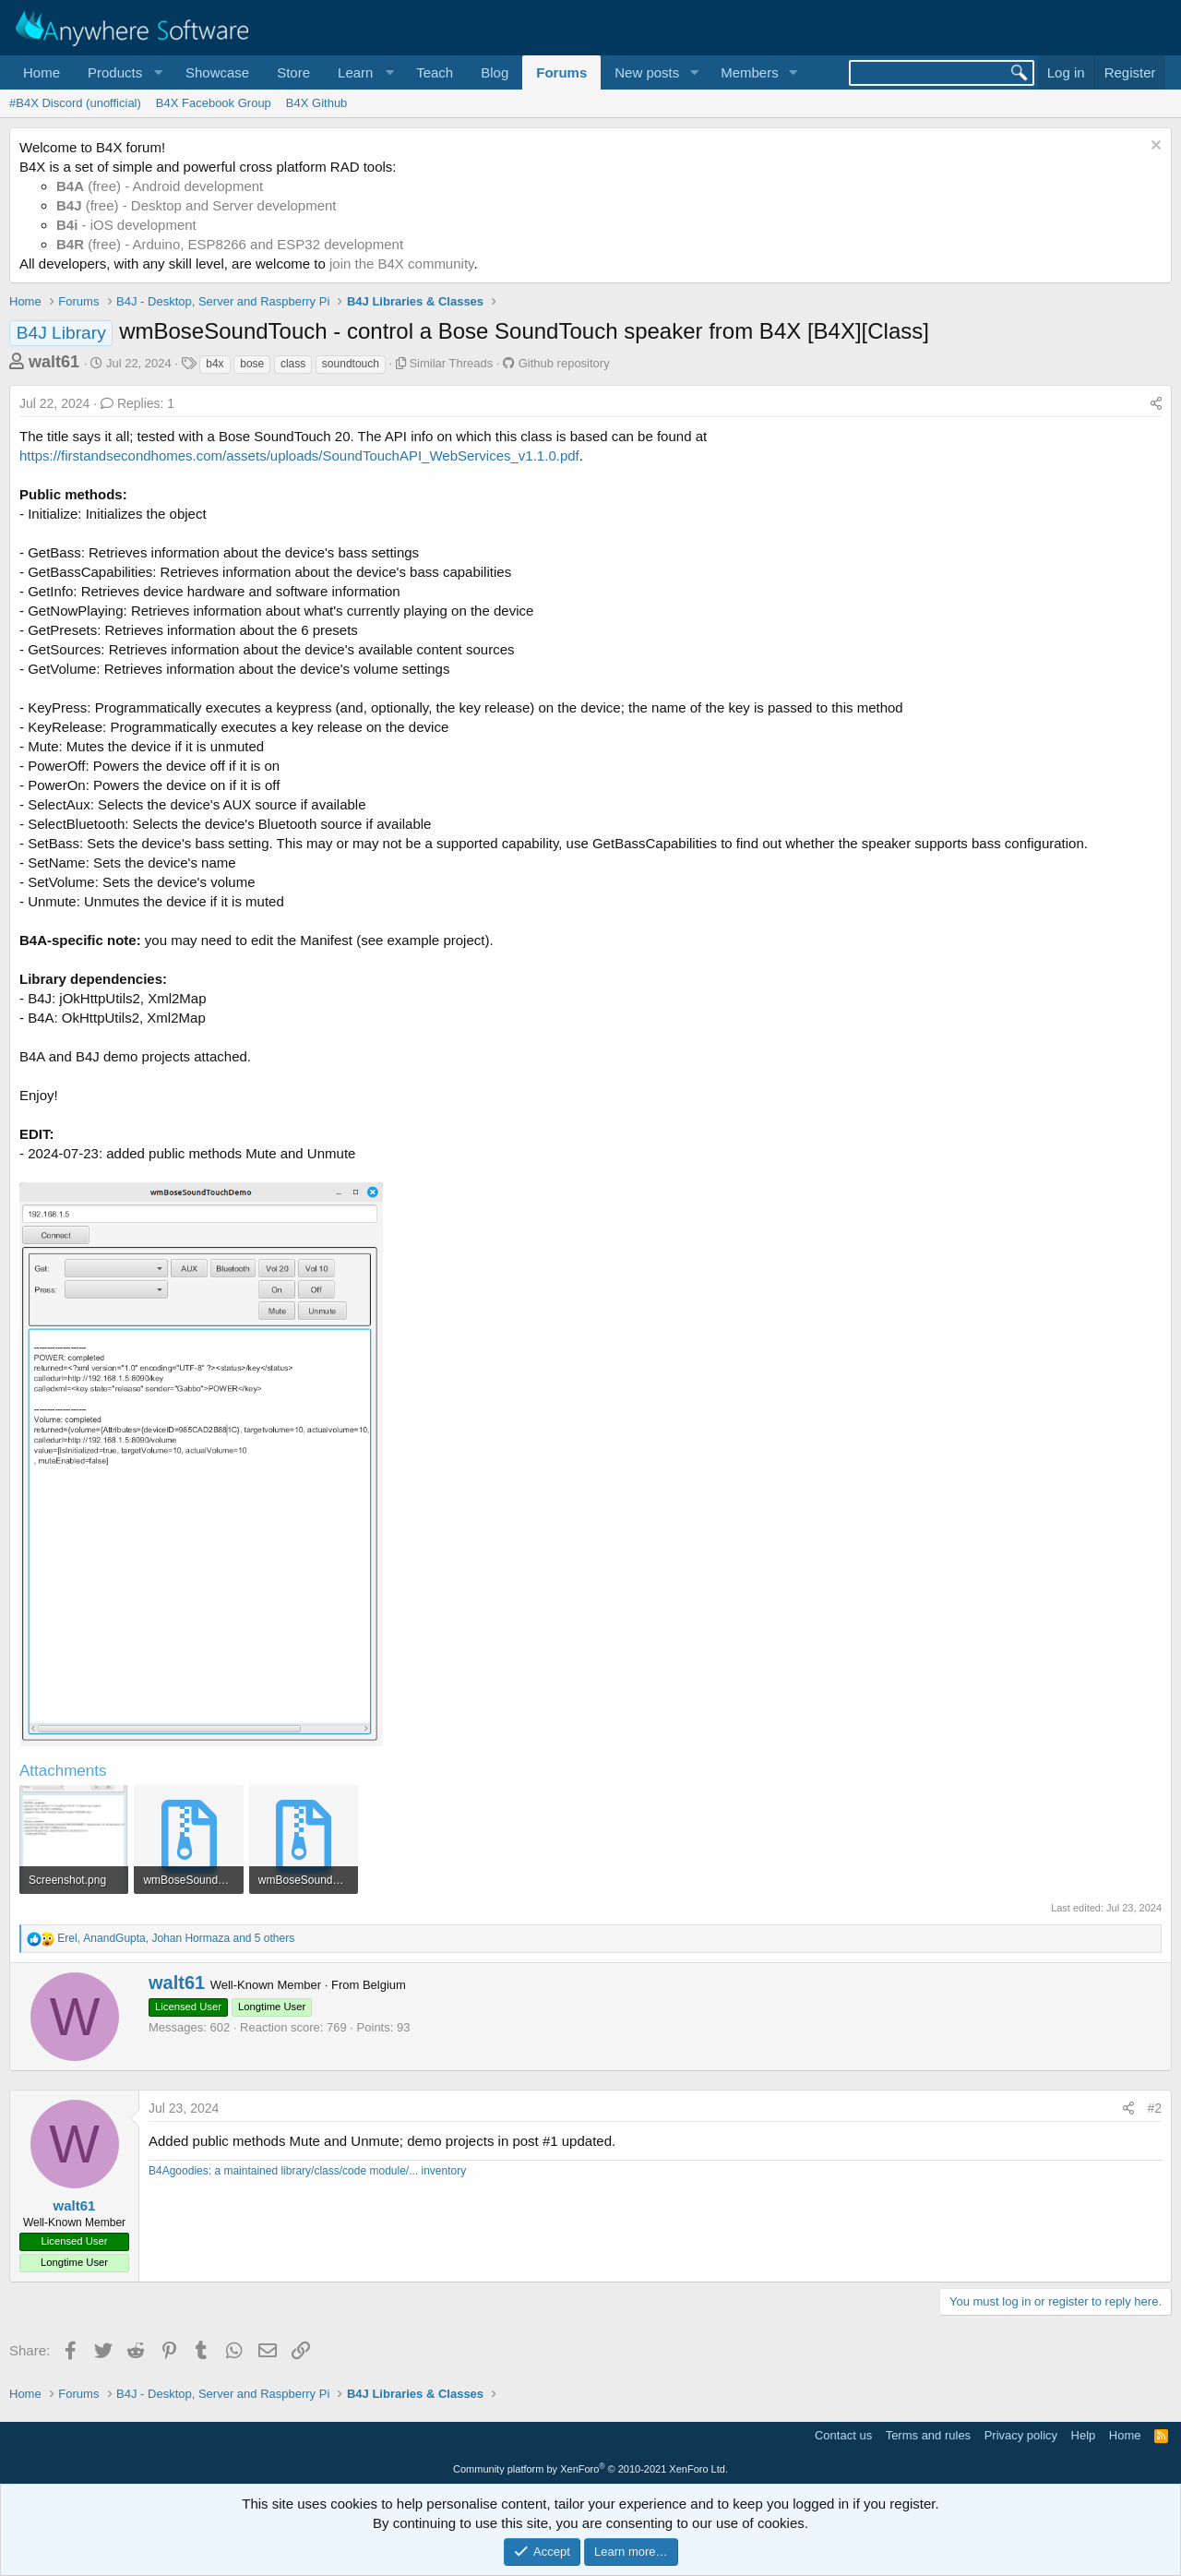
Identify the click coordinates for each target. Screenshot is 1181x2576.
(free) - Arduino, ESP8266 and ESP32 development (229, 244)
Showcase (217, 72)
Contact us (843, 2435)
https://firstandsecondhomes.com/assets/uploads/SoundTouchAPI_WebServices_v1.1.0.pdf (299, 455)
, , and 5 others (175, 1938)
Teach (434, 72)
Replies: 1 (137, 403)
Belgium (384, 1985)
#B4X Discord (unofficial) (75, 103)
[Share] (1156, 404)
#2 (1154, 2108)
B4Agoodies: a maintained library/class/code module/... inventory (307, 2170)
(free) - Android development (159, 186)
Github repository (564, 363)
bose (252, 363)
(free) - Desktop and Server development (196, 205)
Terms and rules (928, 2435)
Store (293, 72)
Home (41, 72)
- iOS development (126, 225)
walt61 (54, 362)
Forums (561, 72)
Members (750, 72)
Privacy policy (1020, 2435)
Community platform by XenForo (590, 2468)
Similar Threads (451, 363)
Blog (494, 72)
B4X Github (317, 103)
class (292, 363)
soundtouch (350, 363)
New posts (646, 72)
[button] (123, 72)
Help (1083, 2435)
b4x (214, 363)
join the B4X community (401, 263)
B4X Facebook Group (213, 103)
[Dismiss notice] (1154, 147)
